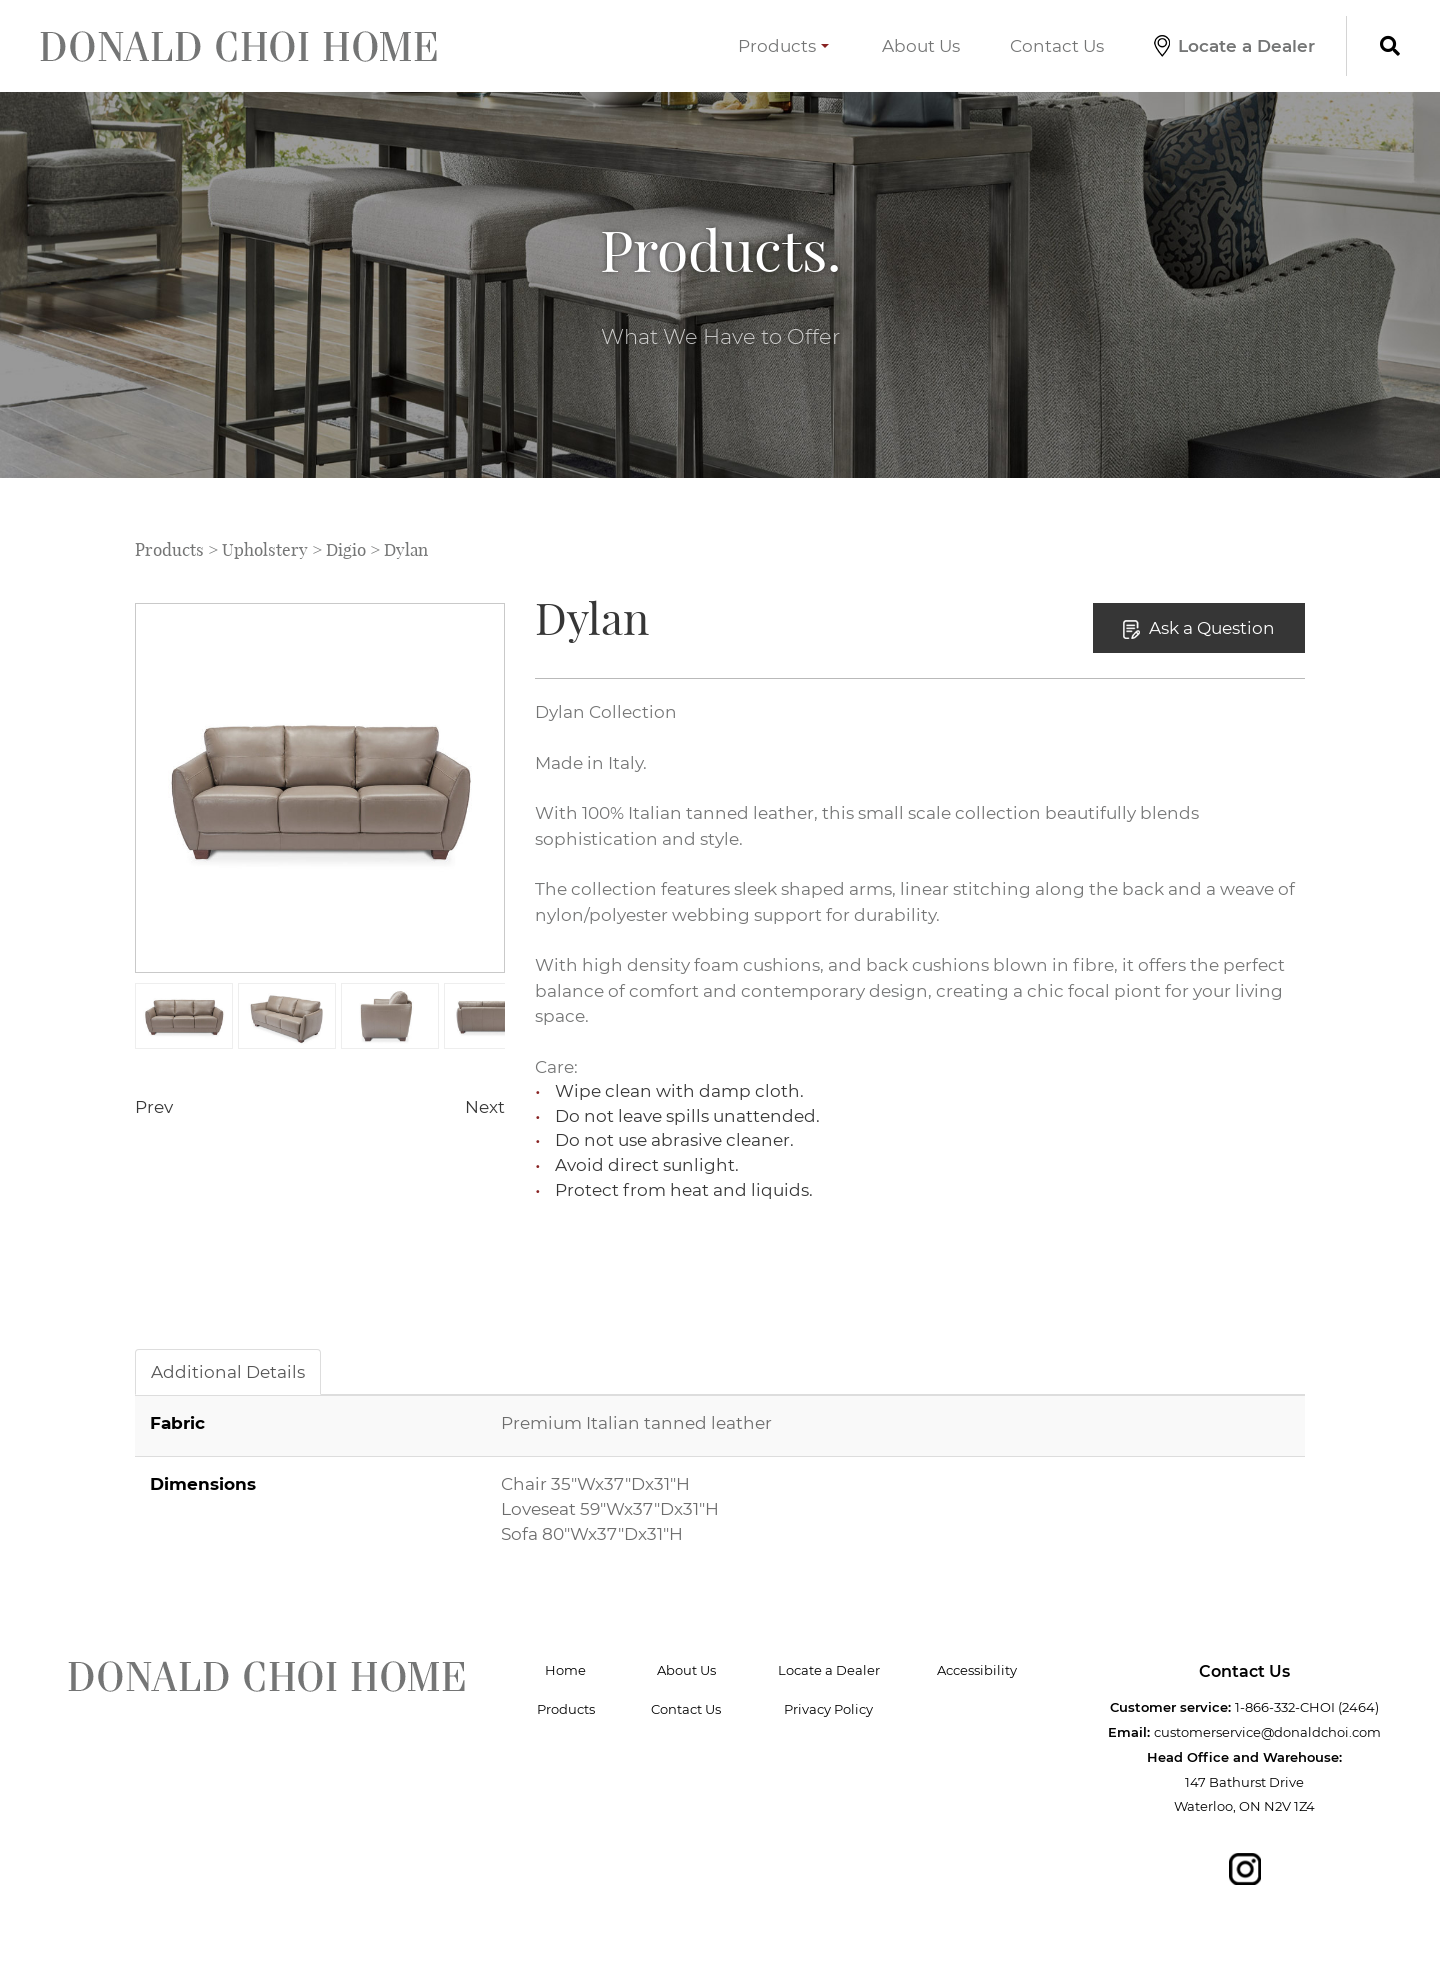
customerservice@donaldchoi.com (1267, 1732)
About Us (921, 45)
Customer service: (1170, 1707)
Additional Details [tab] (228, 1371)
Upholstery (265, 550)
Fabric (177, 1422)
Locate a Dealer (1234, 46)
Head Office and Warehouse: (1244, 1757)
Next (485, 1106)
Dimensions (203, 1483)
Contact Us (1057, 45)
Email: (1129, 1732)
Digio (346, 550)
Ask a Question (1199, 628)
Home (565, 1670)
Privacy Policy (828, 1709)
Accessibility (977, 1670)
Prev (154, 1106)
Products (783, 45)
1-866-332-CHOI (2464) (1307, 1707)
